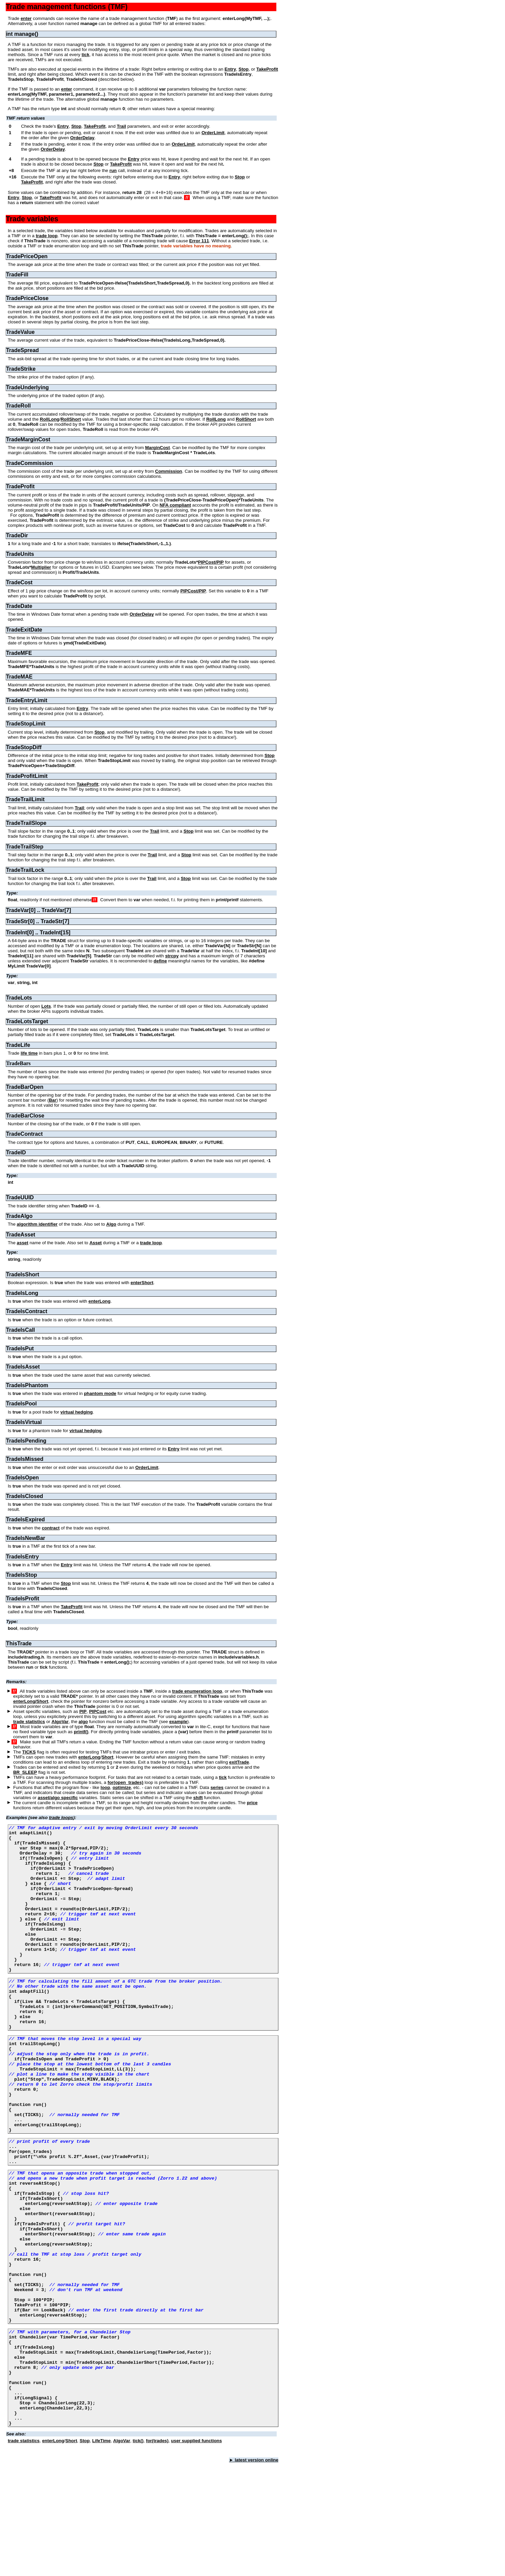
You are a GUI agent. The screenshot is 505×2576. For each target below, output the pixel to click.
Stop (243, 69)
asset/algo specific (58, 1797)
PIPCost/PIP (211, 562)
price (252, 1802)
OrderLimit (213, 132)
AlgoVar (59, 1721)
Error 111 (199, 240)
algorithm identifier (37, 1224)
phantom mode (100, 1393)
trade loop (47, 235)
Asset (95, 1242)
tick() (138, 2554)
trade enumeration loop (197, 1691)
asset (22, 1242)
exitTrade (239, 1762)
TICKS (29, 1752)
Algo (111, 1224)
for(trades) (157, 2554)
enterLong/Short (30, 1701)
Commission (168, 471)
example (178, 1721)
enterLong (100, 1301)
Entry (230, 69)
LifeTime (101, 2554)
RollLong (50, 419)
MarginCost (157, 447)
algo (83, 1721)
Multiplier (41, 567)
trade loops (61, 1817)
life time (29, 1053)
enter (26, 18)
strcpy (172, 955)
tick (85, 54)
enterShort (142, 1282)
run (112, 170)
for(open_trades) (125, 1782)
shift (198, 1797)
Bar (52, 1100)
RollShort (71, 419)
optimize (122, 1787)
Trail (121, 126)
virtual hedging (77, 1412)
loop (105, 1787)
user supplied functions (196, 2554)
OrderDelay (82, 137)
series (217, 1787)
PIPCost (97, 1711)
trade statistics (29, 1721)
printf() (81, 1731)
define (160, 960)
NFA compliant (175, 505)
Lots (46, 1006)
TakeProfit (267, 69)
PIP (82, 1711)
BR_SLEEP (25, 1772)
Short (107, 1757)
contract (51, 1527)
